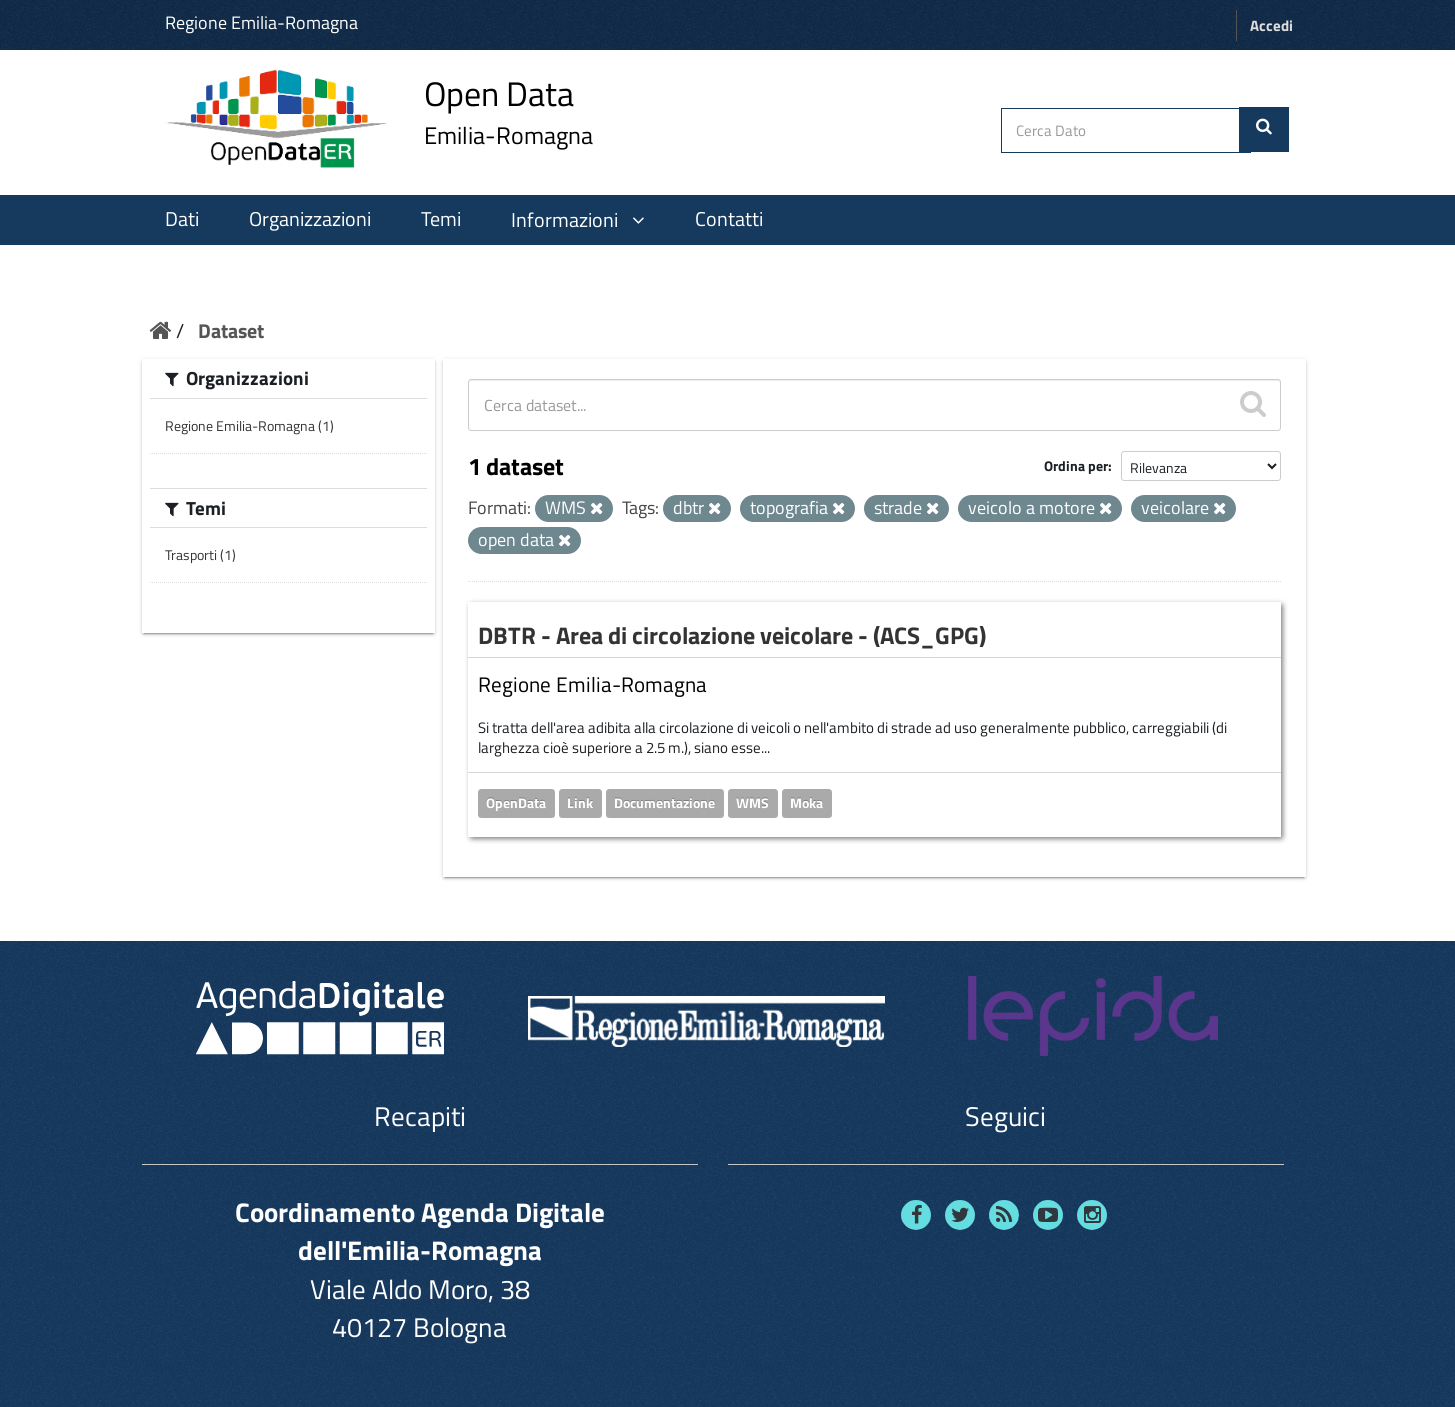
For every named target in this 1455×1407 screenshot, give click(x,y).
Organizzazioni (310, 219)
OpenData (516, 803)
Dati (182, 219)
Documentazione (664, 803)
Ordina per (1076, 465)
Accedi (1271, 25)
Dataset (231, 330)
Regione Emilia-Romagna (261, 22)
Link (580, 803)
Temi (441, 219)
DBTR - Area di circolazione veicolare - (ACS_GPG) (732, 635)
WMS (752, 803)
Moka (806, 803)
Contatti (729, 219)
